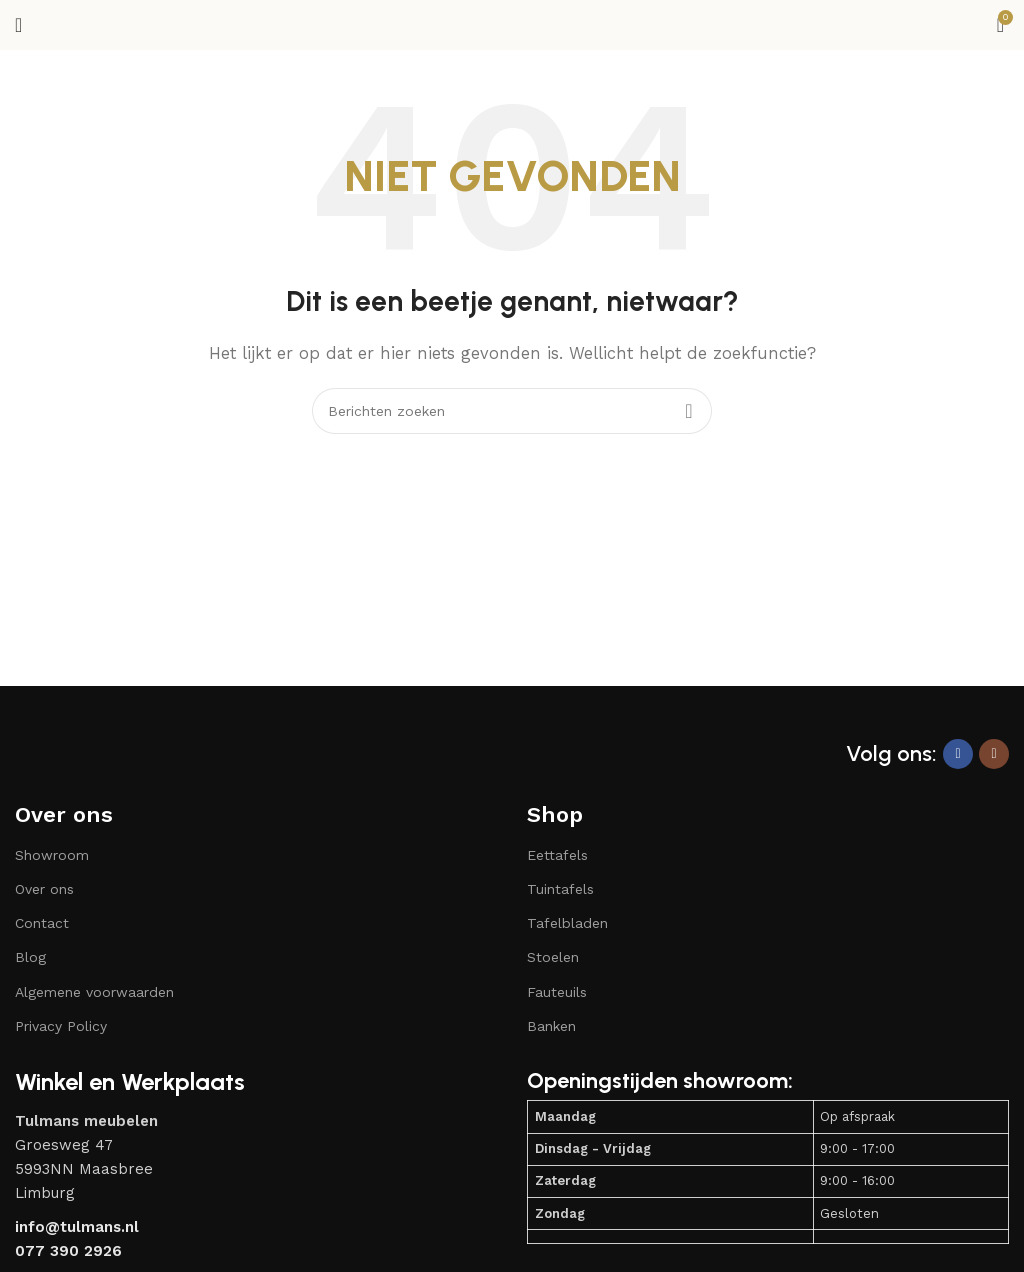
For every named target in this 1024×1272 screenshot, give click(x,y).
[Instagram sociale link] (994, 754)
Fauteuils (557, 992)
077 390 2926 (68, 1251)
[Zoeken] (512, 411)
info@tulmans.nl (77, 1227)
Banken (551, 1026)
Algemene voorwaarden (94, 992)
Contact (42, 923)
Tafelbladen (567, 923)
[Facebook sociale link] (958, 754)
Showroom (52, 855)
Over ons (64, 814)
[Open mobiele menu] (18, 25)
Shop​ (555, 814)
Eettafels (557, 855)
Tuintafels (560, 889)
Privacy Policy (61, 1026)
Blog (30, 957)
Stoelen (553, 957)
